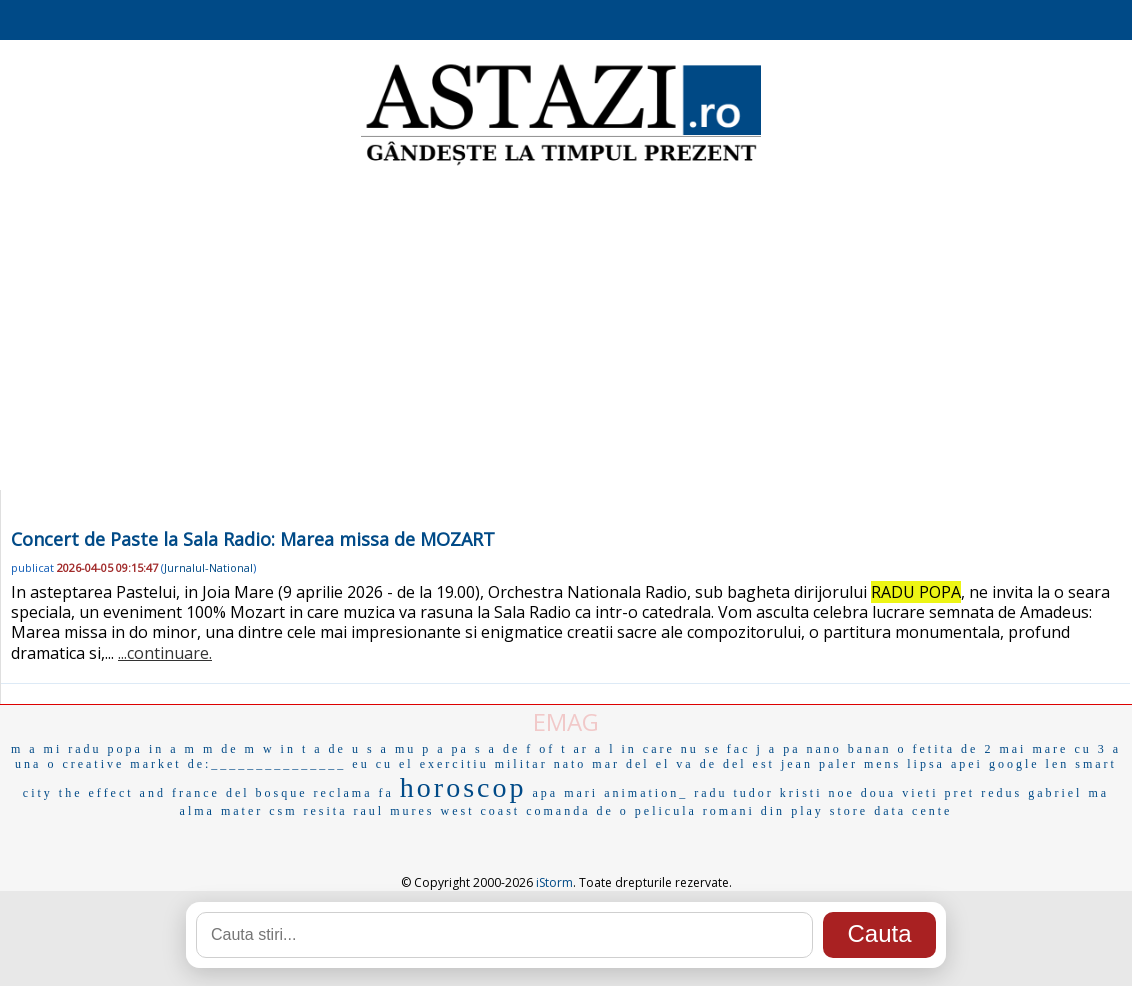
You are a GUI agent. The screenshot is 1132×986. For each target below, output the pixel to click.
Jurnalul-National (208, 567)
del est (749, 764)
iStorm (554, 882)
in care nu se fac (686, 749)
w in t (285, 749)
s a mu (391, 749)
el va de (686, 764)
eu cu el (382, 764)
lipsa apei (945, 764)
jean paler (819, 764)
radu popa (105, 749)
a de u (337, 749)
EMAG (566, 721)
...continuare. (165, 653)
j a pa (778, 749)
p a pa (445, 749)
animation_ (646, 793)
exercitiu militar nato (503, 764)
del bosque (267, 793)
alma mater (222, 811)
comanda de (570, 811)
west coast (481, 811)
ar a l (595, 749)
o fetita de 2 (945, 749)
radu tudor (734, 793)
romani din (744, 811)
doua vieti (900, 793)
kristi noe (817, 793)
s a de (497, 749)
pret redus (983, 793)
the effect (96, 793)
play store (829, 811)
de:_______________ (267, 764)
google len (1029, 764)
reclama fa (354, 793)
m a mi (36, 749)
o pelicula (658, 811)
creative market (121, 764)
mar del (620, 764)
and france (180, 793)
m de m (230, 749)
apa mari (566, 793)
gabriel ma (1068, 793)
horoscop (463, 787)
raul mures (394, 811)
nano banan (848, 749)
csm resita (308, 811)
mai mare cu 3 (1052, 749)
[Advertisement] (566, 330)
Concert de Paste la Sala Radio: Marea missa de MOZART (253, 539)
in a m (173, 749)
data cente (913, 811)
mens (882, 764)
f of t (546, 749)
